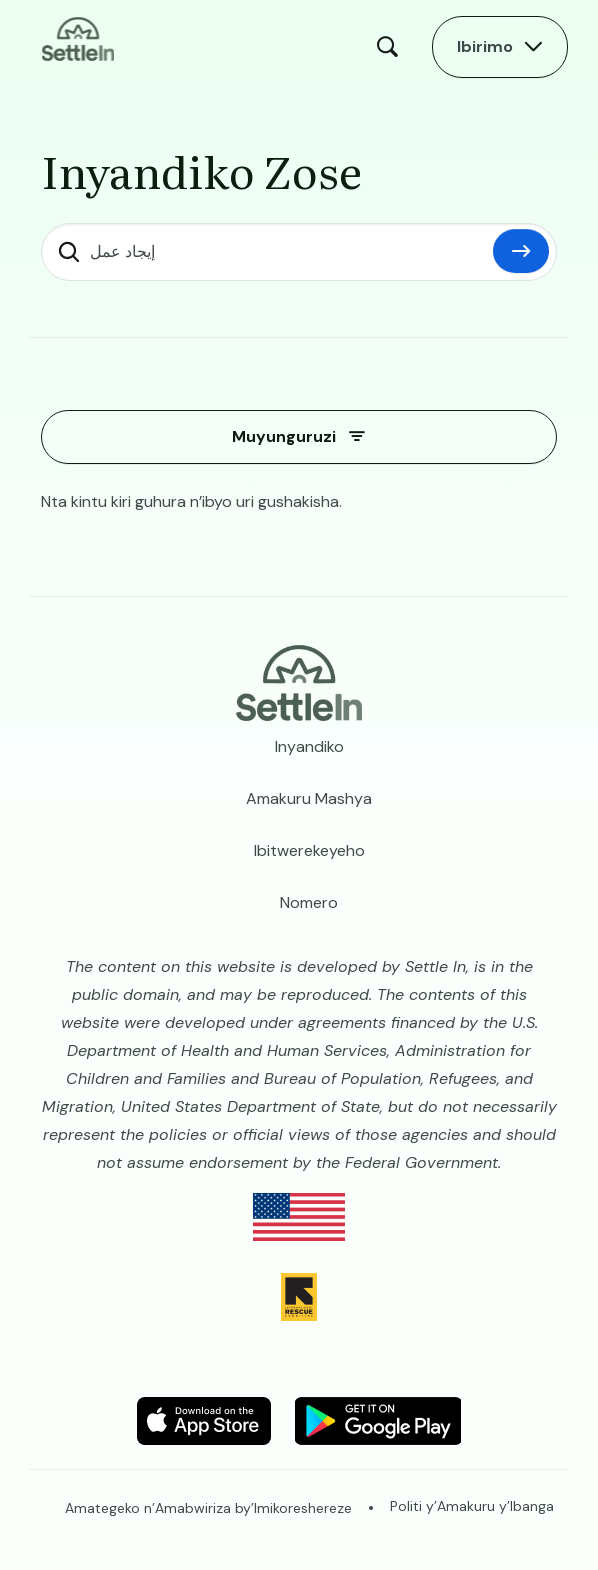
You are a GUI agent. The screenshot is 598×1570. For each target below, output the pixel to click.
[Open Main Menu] (500, 47)
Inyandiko (309, 746)
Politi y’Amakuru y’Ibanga (472, 1506)
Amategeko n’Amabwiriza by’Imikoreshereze (208, 1508)
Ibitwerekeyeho (309, 850)
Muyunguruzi (284, 436)
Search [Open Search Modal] (392, 47)
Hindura (521, 251)
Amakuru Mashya (309, 798)
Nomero (309, 902)
